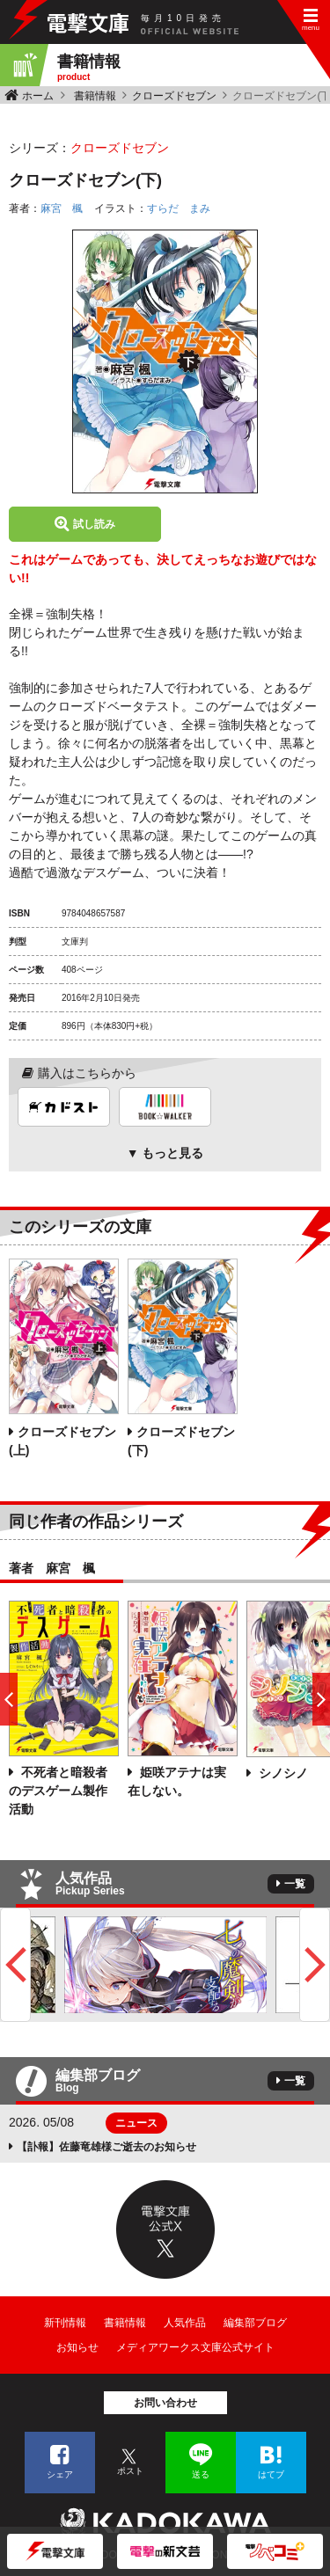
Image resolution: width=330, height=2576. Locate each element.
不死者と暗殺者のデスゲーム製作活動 (58, 1790)
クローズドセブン (174, 96)
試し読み (94, 524)
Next (314, 1965)
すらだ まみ (178, 208)
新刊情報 (65, 2323)
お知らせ (77, 2347)
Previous (15, 1965)
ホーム (38, 96)
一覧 (294, 1884)
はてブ (271, 2474)
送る (200, 2474)
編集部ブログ (255, 2323)
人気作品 (185, 2323)
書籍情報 (95, 96)
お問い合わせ (165, 2403)
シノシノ (281, 1773)
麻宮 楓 (61, 208)
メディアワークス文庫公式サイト (195, 2347)
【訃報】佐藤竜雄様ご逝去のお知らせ (106, 2147)
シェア (60, 2474)
